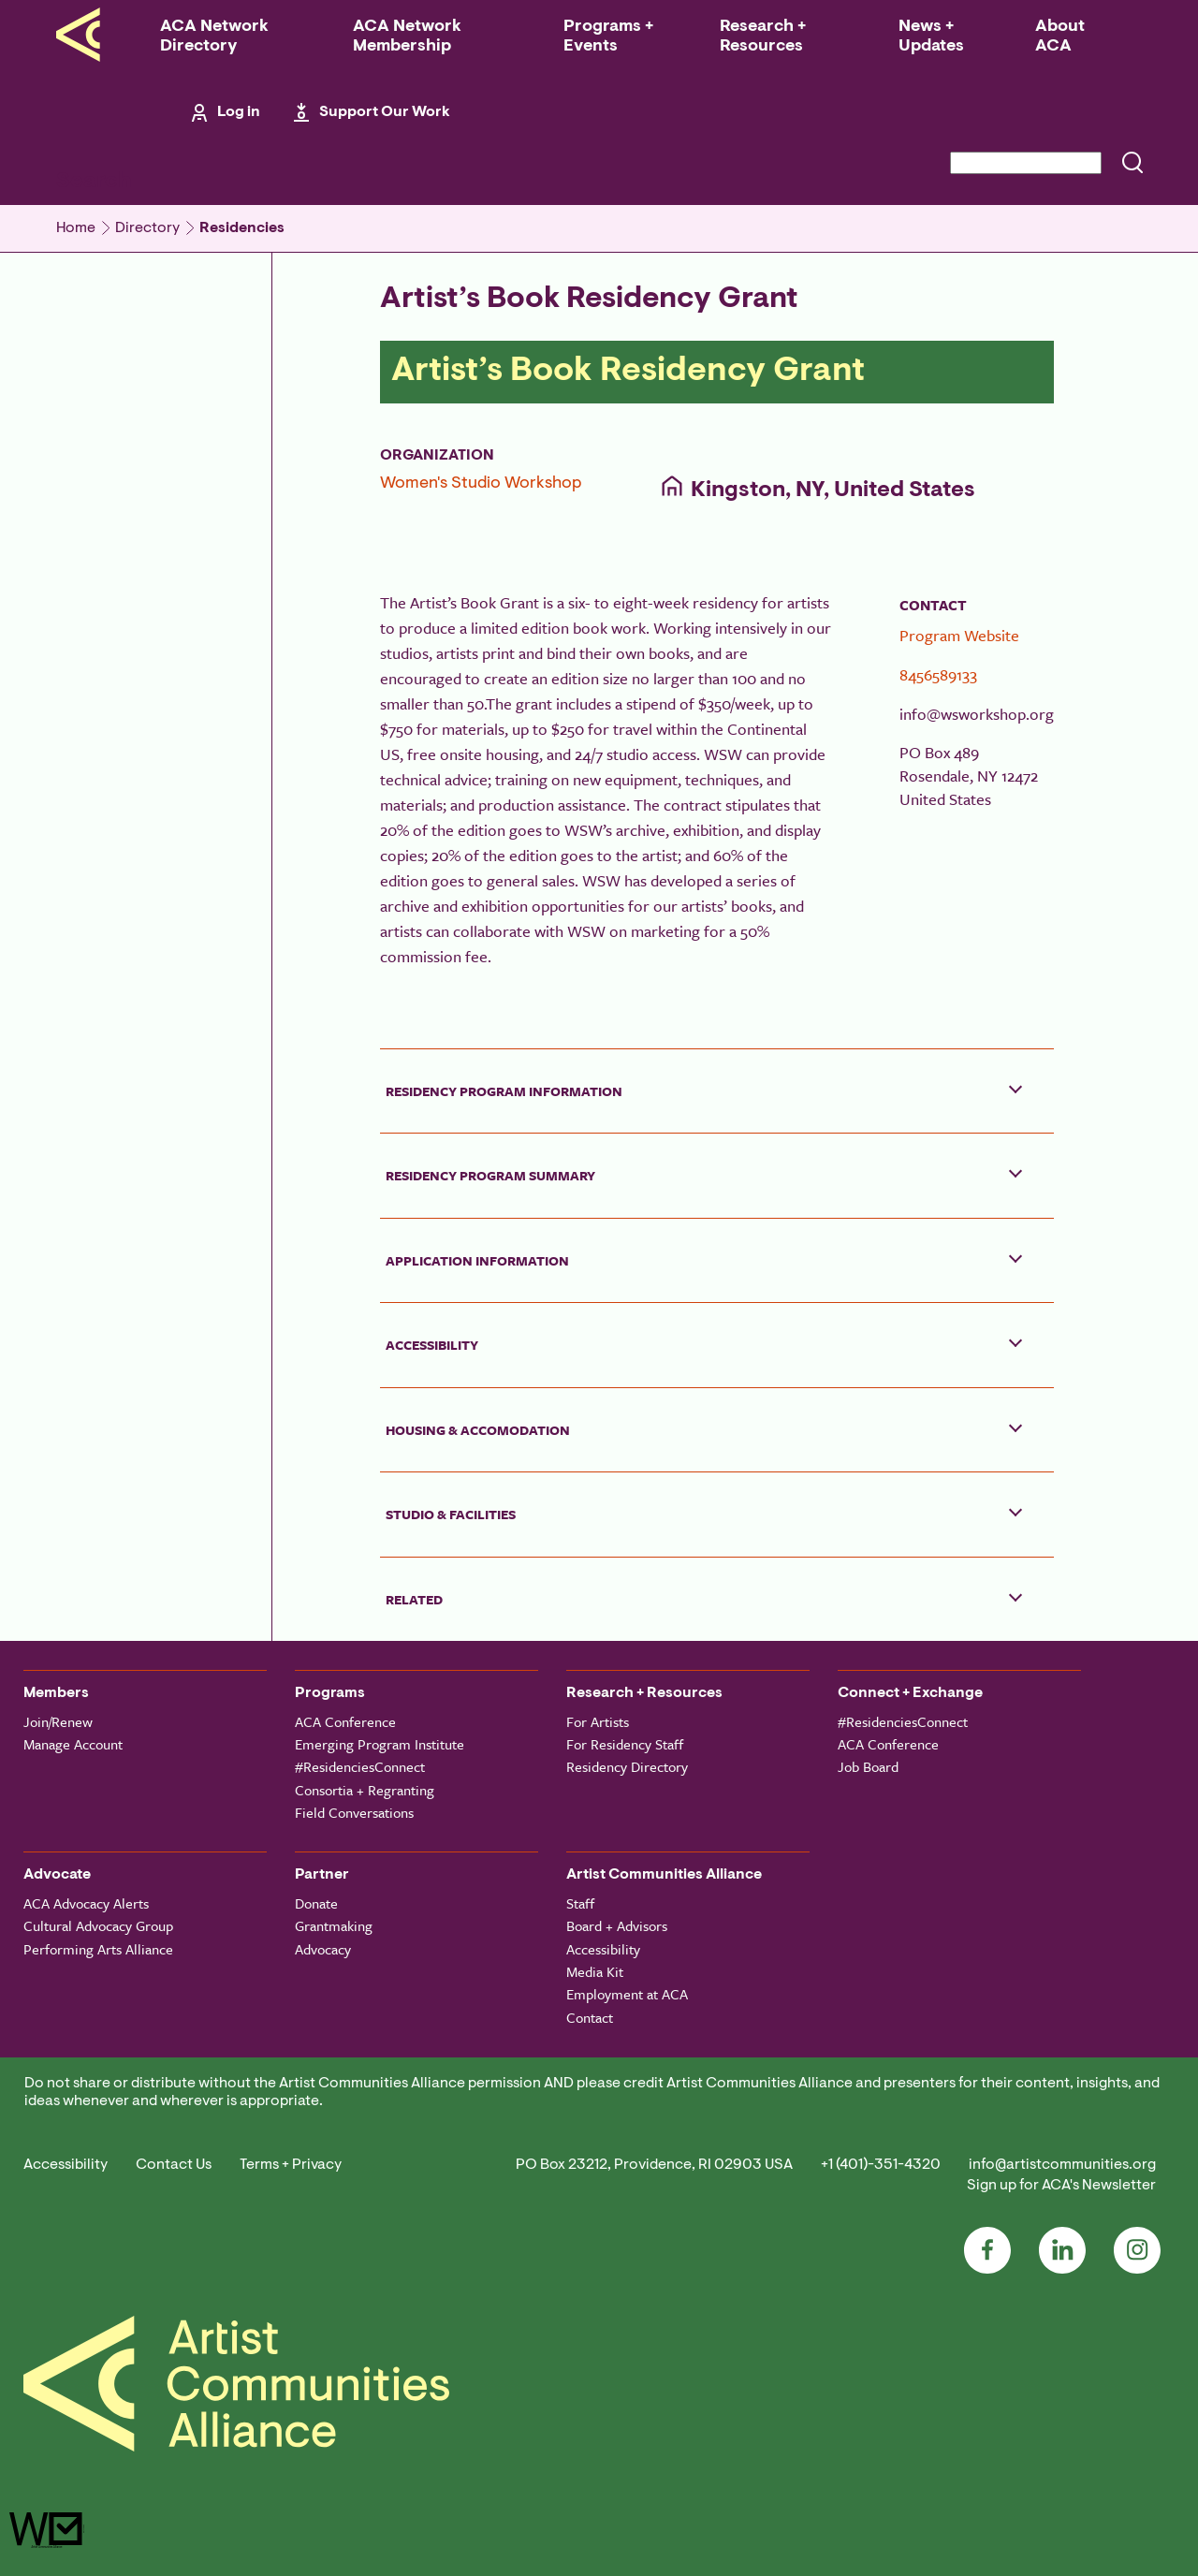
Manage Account (73, 1744)
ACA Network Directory (214, 37)
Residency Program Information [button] (504, 1091)
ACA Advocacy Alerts (86, 1903)
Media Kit (594, 1971)
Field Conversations (354, 1812)
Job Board (868, 1766)
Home (75, 228)
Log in (238, 112)
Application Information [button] (477, 1260)
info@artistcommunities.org (1062, 2165)
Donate (316, 1903)
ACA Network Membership (407, 37)
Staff (580, 1903)
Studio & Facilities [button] (451, 1514)
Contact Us (174, 2165)
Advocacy (323, 1949)
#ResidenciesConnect (360, 1766)
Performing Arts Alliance (98, 1949)
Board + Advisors (616, 1925)
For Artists (597, 1721)
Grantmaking (334, 1925)
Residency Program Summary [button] (490, 1175)
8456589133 (938, 674)
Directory (147, 228)
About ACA (1060, 37)
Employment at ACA (627, 1993)
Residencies (242, 228)
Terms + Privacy (291, 2165)
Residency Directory (627, 1766)
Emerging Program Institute (379, 1744)
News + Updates (931, 37)
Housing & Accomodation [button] (478, 1430)
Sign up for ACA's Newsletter (1061, 2185)
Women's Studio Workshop (480, 484)
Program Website (959, 635)
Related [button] (414, 1599)
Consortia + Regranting (364, 1789)
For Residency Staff (624, 1744)
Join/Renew (58, 1721)
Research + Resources (763, 37)
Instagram (1137, 2250)
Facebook (987, 2250)
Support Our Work (384, 112)
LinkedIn (1062, 2250)
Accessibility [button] (432, 1344)
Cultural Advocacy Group (98, 1925)
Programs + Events (608, 37)
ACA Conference (345, 1721)
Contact (589, 2017)
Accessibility (603, 1949)
